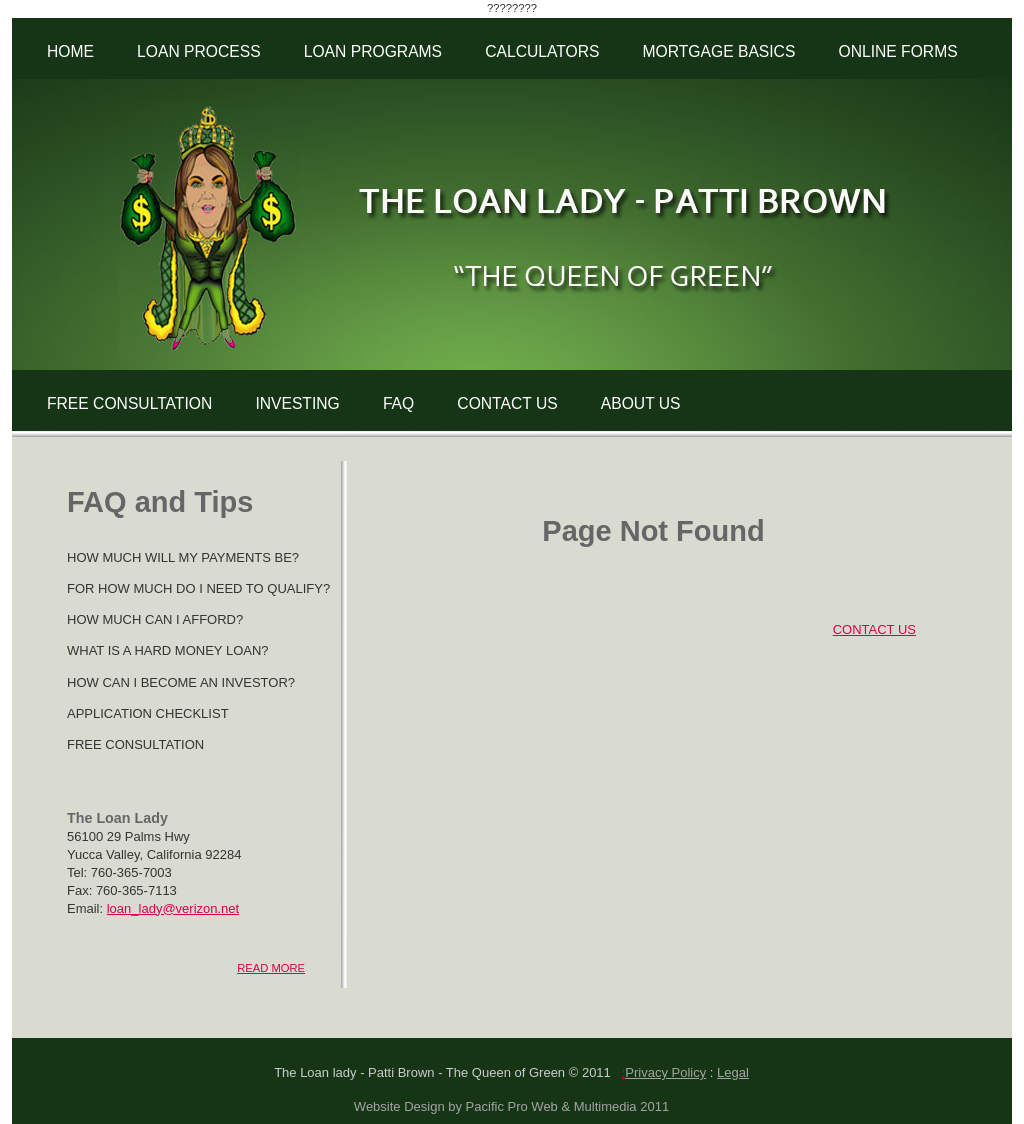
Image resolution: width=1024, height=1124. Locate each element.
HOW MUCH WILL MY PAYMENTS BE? (183, 557)
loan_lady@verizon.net (173, 908)
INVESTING (297, 403)
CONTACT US (507, 403)
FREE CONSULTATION (129, 403)
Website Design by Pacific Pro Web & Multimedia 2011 (511, 1106)
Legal (733, 1072)
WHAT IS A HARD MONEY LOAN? (168, 650)
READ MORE (271, 968)
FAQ (398, 403)
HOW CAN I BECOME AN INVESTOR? (181, 682)
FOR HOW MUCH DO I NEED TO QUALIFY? (198, 588)
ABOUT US (641, 403)
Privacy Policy (665, 1072)
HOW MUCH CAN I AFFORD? (155, 619)
